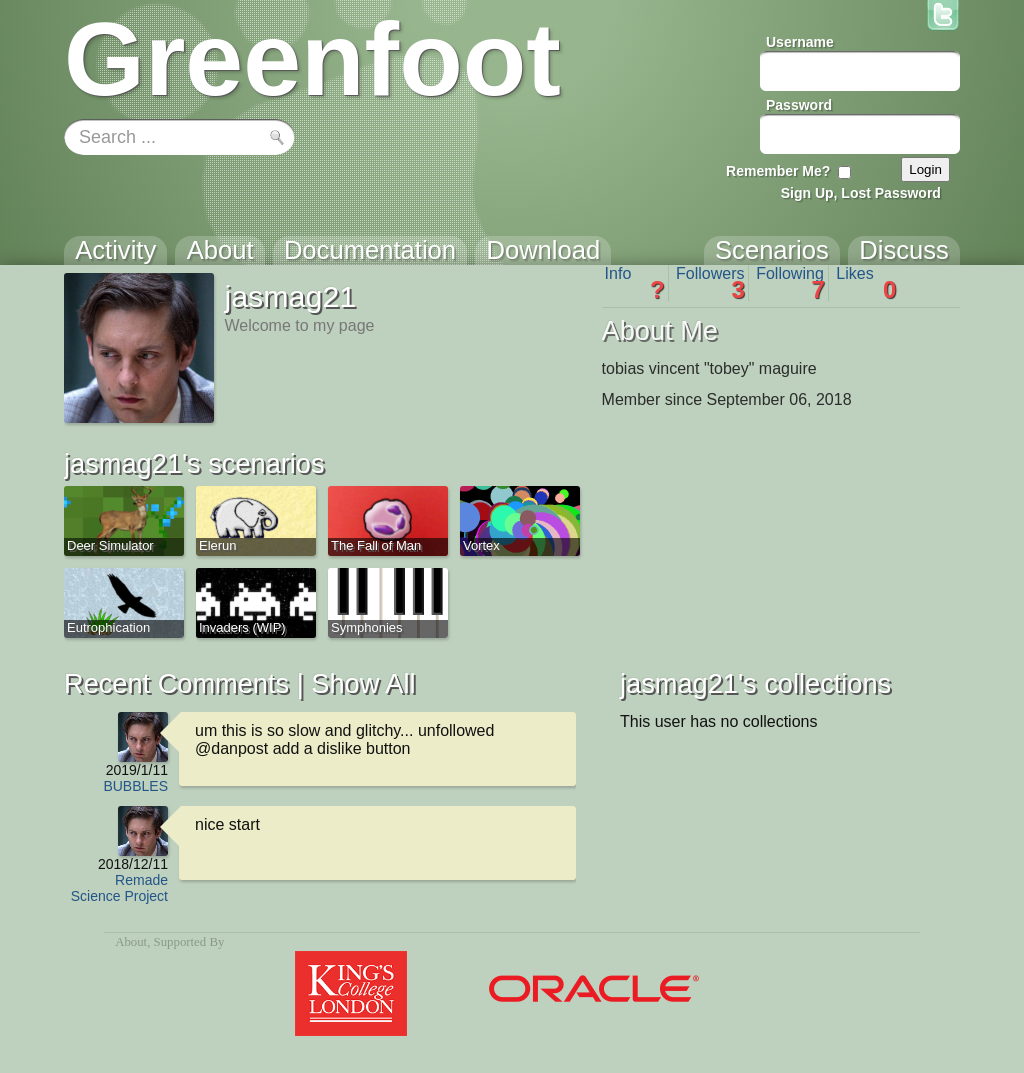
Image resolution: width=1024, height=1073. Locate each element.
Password (799, 105)
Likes (866, 283)
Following (790, 283)
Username (800, 42)
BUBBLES (135, 786)
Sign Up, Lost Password (861, 193)
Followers (710, 283)
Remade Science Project (119, 888)
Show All (363, 683)
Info (635, 283)
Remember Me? (778, 171)
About (131, 942)
